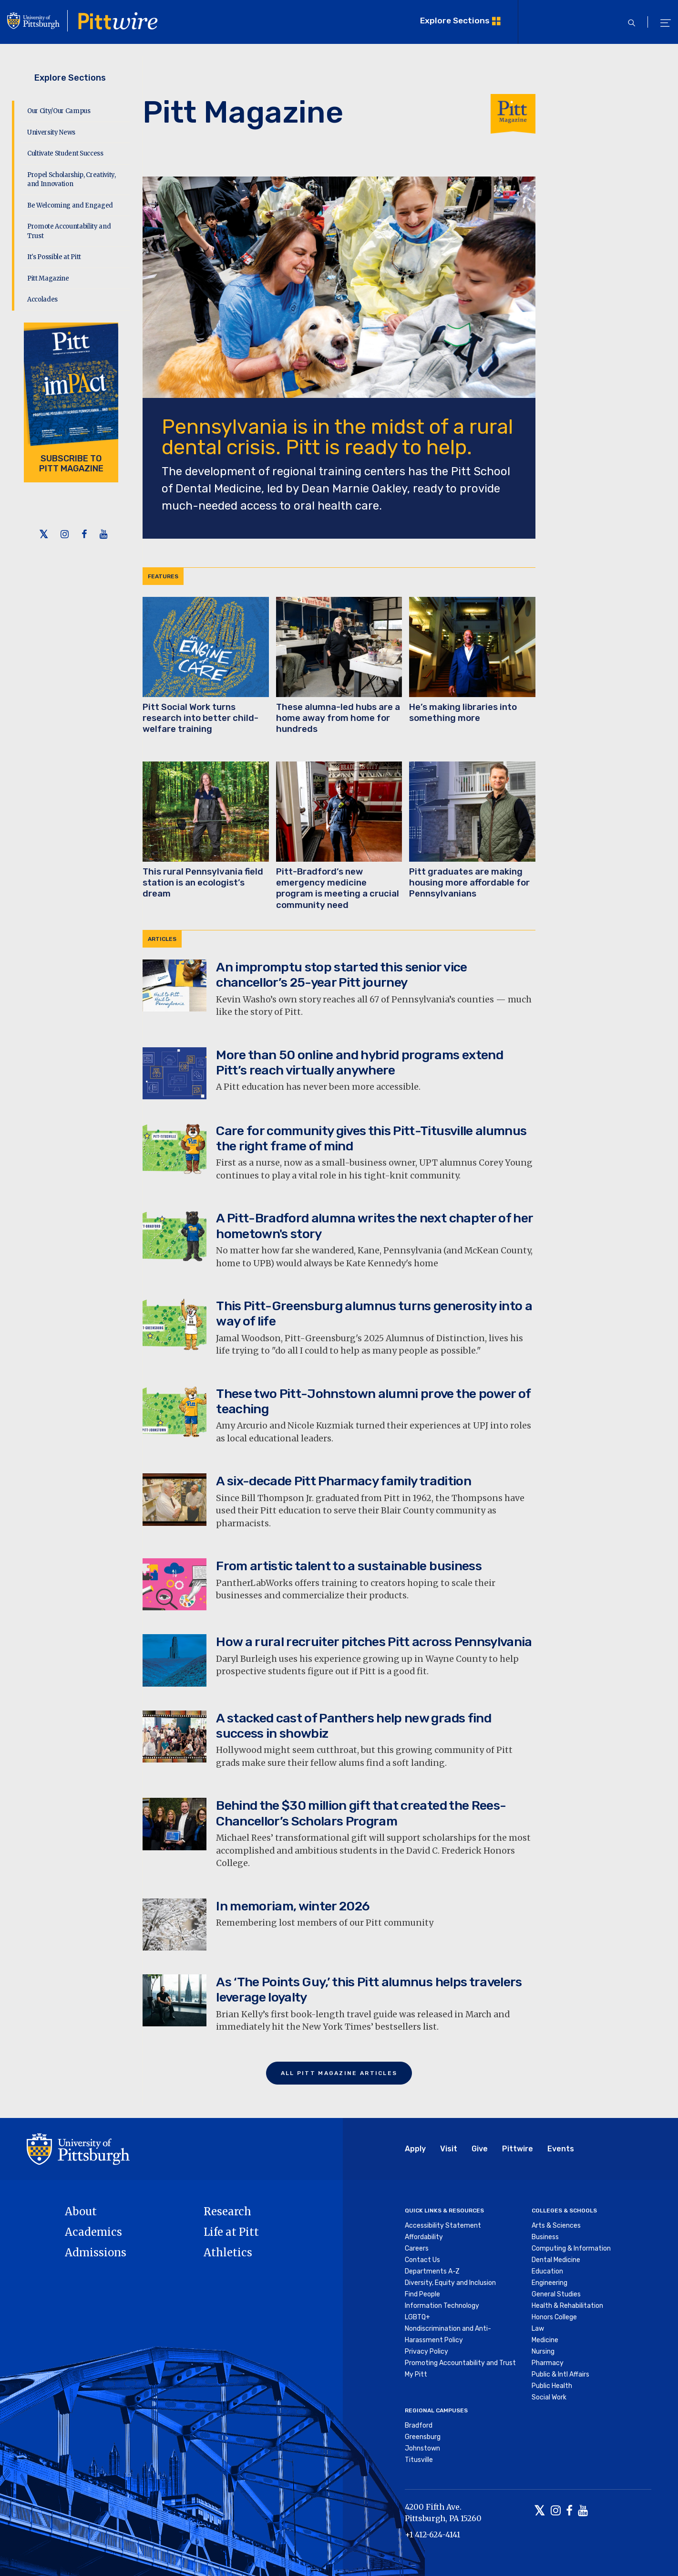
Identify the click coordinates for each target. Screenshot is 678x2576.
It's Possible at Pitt (54, 257)
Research (227, 2211)
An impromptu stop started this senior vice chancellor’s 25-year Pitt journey (341, 974)
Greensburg (423, 2437)
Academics (93, 2232)
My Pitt (416, 2374)
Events (560, 2148)
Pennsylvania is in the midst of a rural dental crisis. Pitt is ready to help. (337, 437)
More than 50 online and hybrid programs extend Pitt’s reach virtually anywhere (359, 1062)
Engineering (549, 2283)
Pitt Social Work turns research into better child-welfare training (200, 718)
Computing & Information (571, 2248)
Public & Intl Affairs (560, 2374)
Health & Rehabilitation (567, 2306)
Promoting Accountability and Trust (460, 2363)
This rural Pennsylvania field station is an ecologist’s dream (203, 882)
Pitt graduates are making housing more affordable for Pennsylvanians (469, 882)
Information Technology (442, 2306)
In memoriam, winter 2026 (293, 1906)
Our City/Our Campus (59, 111)
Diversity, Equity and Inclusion (450, 2283)
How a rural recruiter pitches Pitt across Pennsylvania (374, 1641)
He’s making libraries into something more (463, 712)
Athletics (228, 2252)
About (81, 2211)
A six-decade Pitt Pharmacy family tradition (343, 1481)
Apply (415, 2148)
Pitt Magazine (48, 278)
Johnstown (422, 2448)
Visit (448, 2148)
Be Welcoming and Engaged (70, 205)
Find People (422, 2294)
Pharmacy (548, 2363)
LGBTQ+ (417, 2317)
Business (545, 2237)
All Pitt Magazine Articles (339, 2073)
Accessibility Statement (443, 2225)
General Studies (556, 2294)
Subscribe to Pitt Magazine (71, 463)
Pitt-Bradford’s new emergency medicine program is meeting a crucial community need (337, 888)
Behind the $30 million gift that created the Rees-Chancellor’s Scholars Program (361, 1813)
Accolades (42, 299)
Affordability (424, 2237)
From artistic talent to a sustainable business (349, 1566)
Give (480, 2148)
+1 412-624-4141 (432, 2534)
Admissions (95, 2252)
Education (547, 2271)
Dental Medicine (556, 2260)
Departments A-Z (432, 2271)
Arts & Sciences (556, 2225)
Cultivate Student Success (65, 153)
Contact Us (422, 2260)
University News (51, 132)
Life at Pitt (231, 2232)
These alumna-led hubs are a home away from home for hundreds (338, 718)
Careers (417, 2248)
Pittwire (517, 2148)
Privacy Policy (426, 2351)
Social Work (549, 2397)
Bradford (418, 2425)
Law (538, 2329)
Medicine (545, 2340)
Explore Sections (455, 20)
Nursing (543, 2351)
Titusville (419, 2460)
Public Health (552, 2386)
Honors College (554, 2317)
